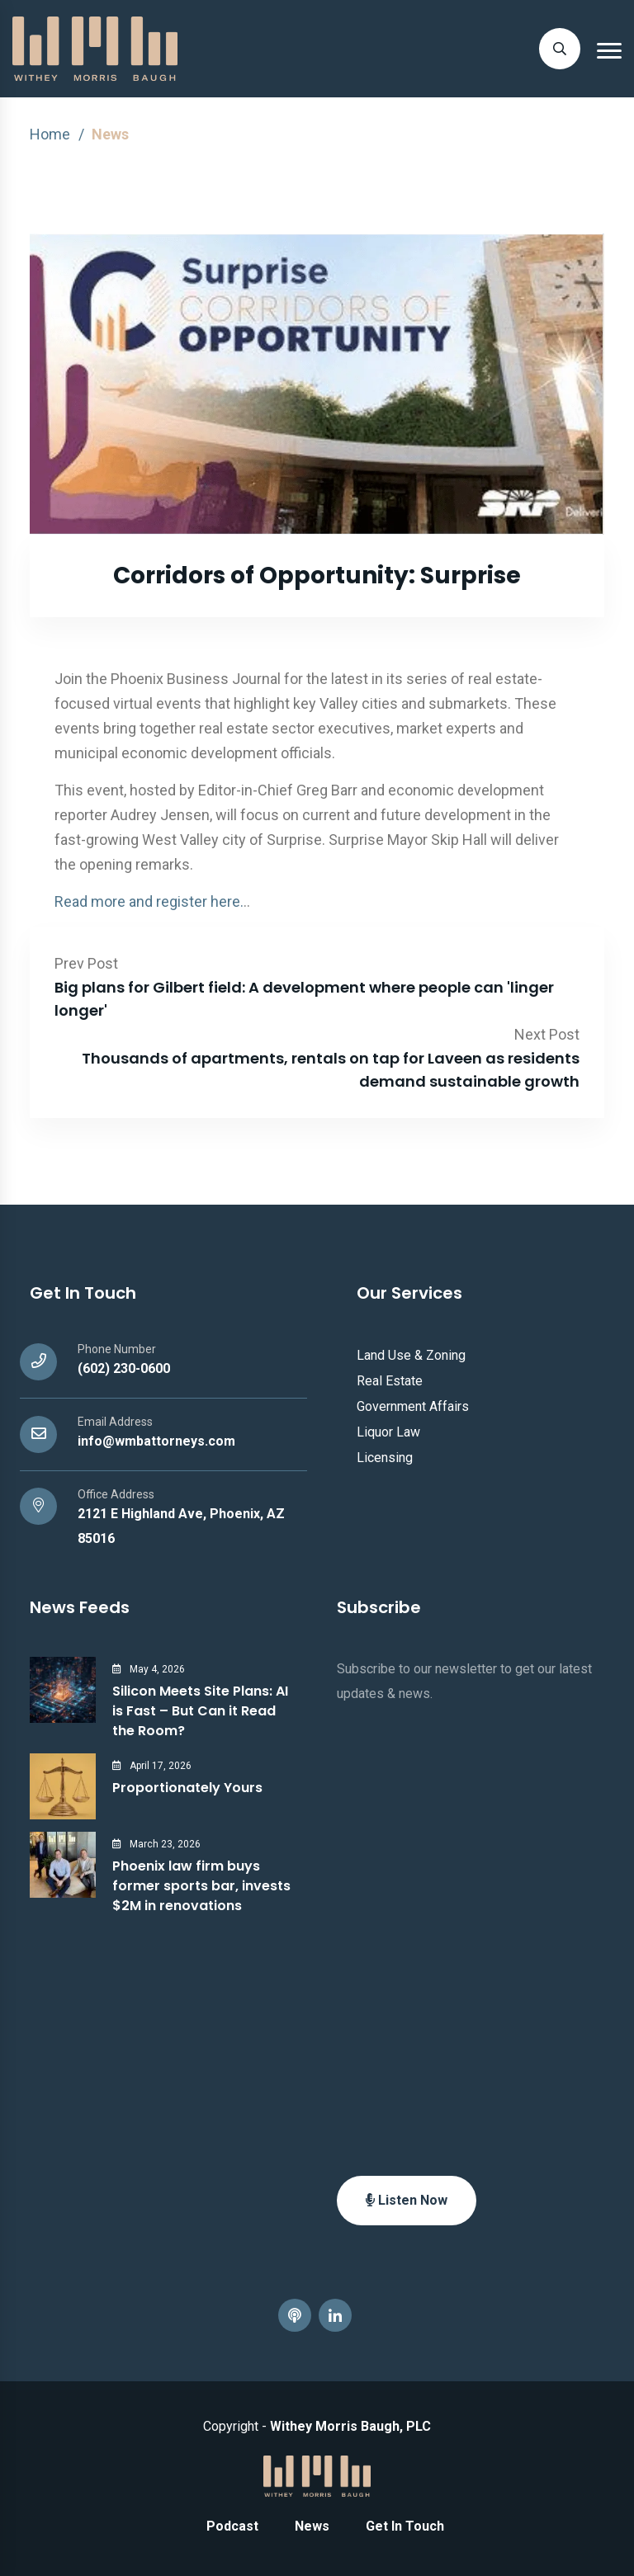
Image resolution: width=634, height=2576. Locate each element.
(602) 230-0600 (124, 1368)
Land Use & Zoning (411, 1355)
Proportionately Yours (187, 1787)
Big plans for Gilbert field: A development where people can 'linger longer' (304, 999)
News (312, 2526)
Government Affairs (413, 1406)
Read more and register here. (149, 901)
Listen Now (406, 2200)
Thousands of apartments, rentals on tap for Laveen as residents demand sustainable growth (331, 1070)
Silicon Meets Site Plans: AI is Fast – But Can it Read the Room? (200, 1711)
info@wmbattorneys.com (156, 1441)
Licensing (385, 1457)
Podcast (232, 2526)
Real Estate (390, 1381)
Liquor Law (388, 1432)
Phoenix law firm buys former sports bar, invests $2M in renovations (201, 1886)
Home (50, 134)
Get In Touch (405, 2526)
